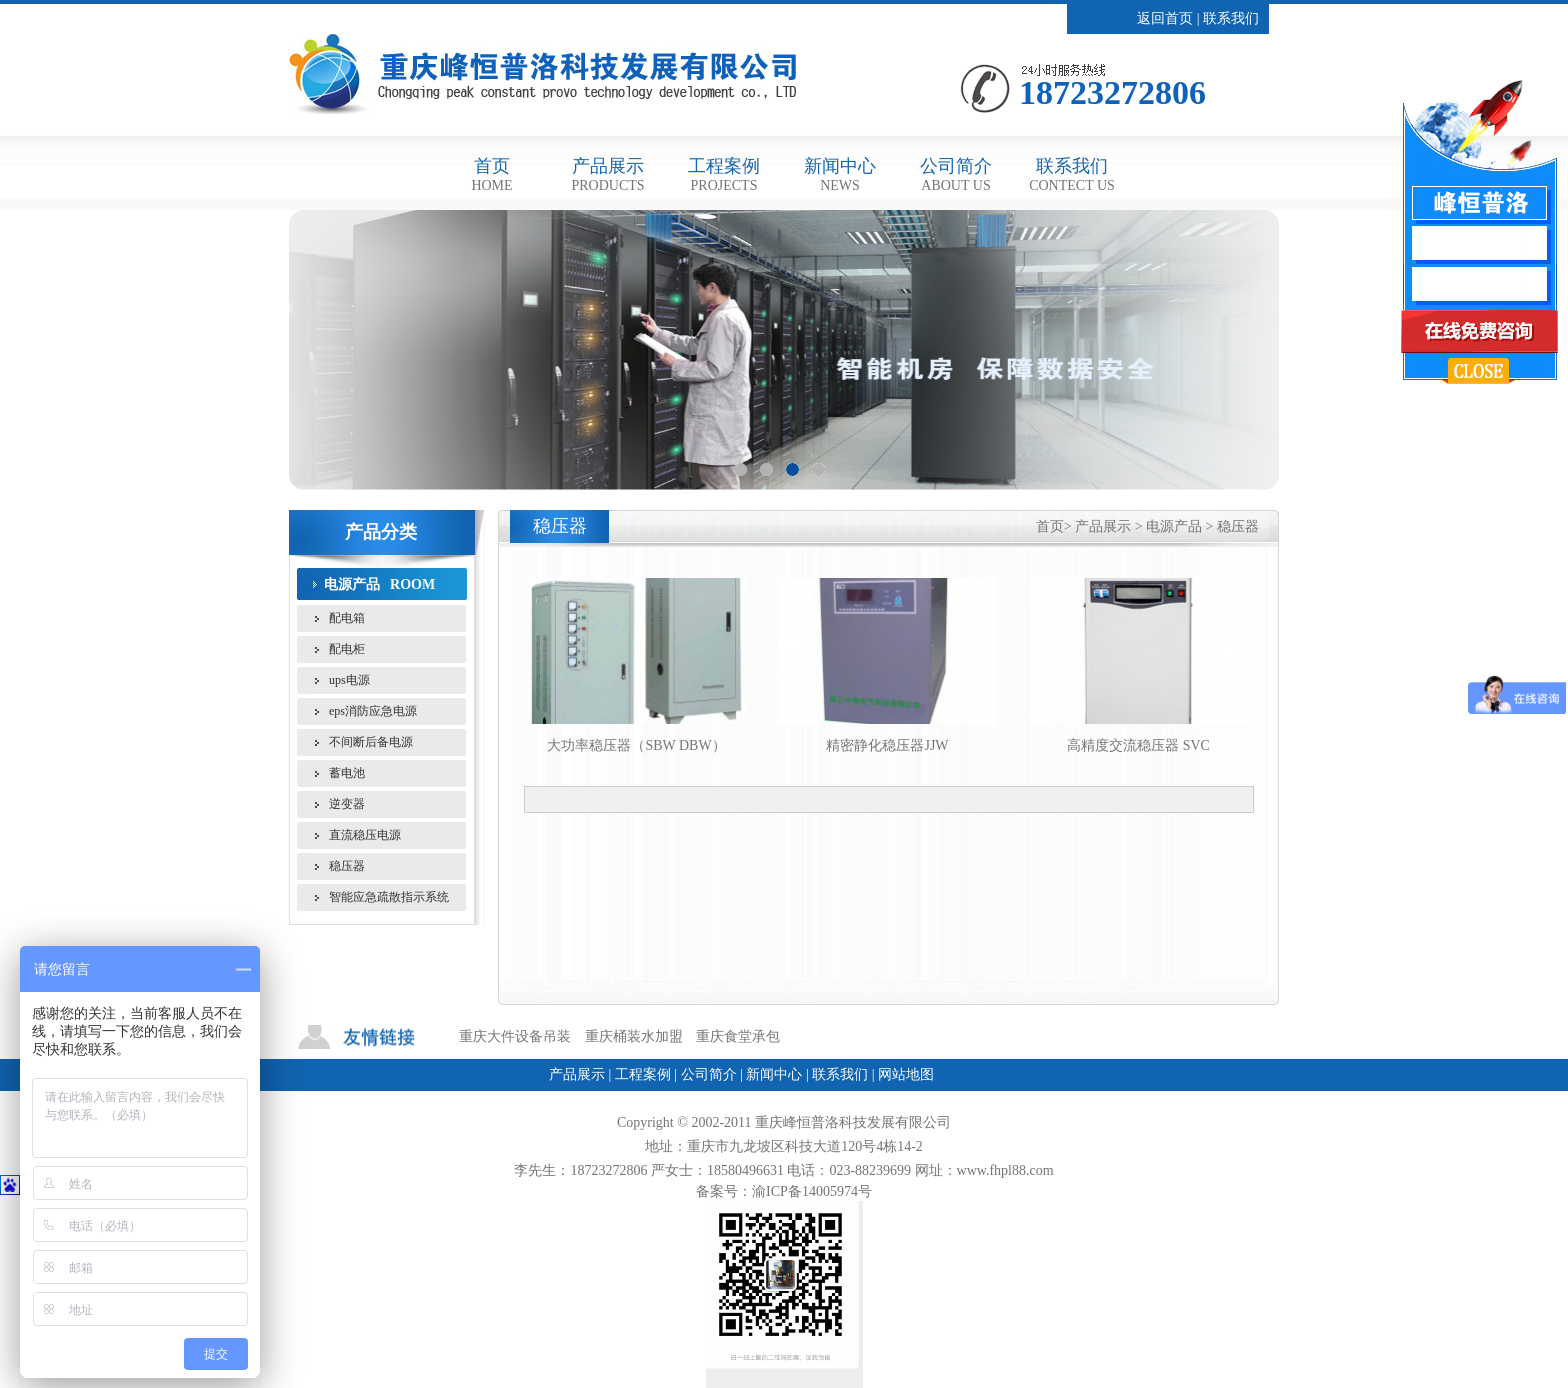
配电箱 (347, 618)
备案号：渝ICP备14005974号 (784, 1191)
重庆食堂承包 (738, 1036)
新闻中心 (840, 174)
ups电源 (349, 680)
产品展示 (607, 174)
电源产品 (352, 584)
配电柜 (347, 649)
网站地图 (906, 1074)
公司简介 (956, 174)
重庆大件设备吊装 (515, 1036)
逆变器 (347, 804)
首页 (491, 174)
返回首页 (1165, 18)
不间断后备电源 (371, 742)
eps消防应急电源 (373, 711)
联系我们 (1231, 18)
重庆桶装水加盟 (634, 1036)
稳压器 (347, 866)
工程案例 (724, 174)
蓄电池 (347, 773)
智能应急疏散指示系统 (389, 897)
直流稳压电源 (365, 835)
